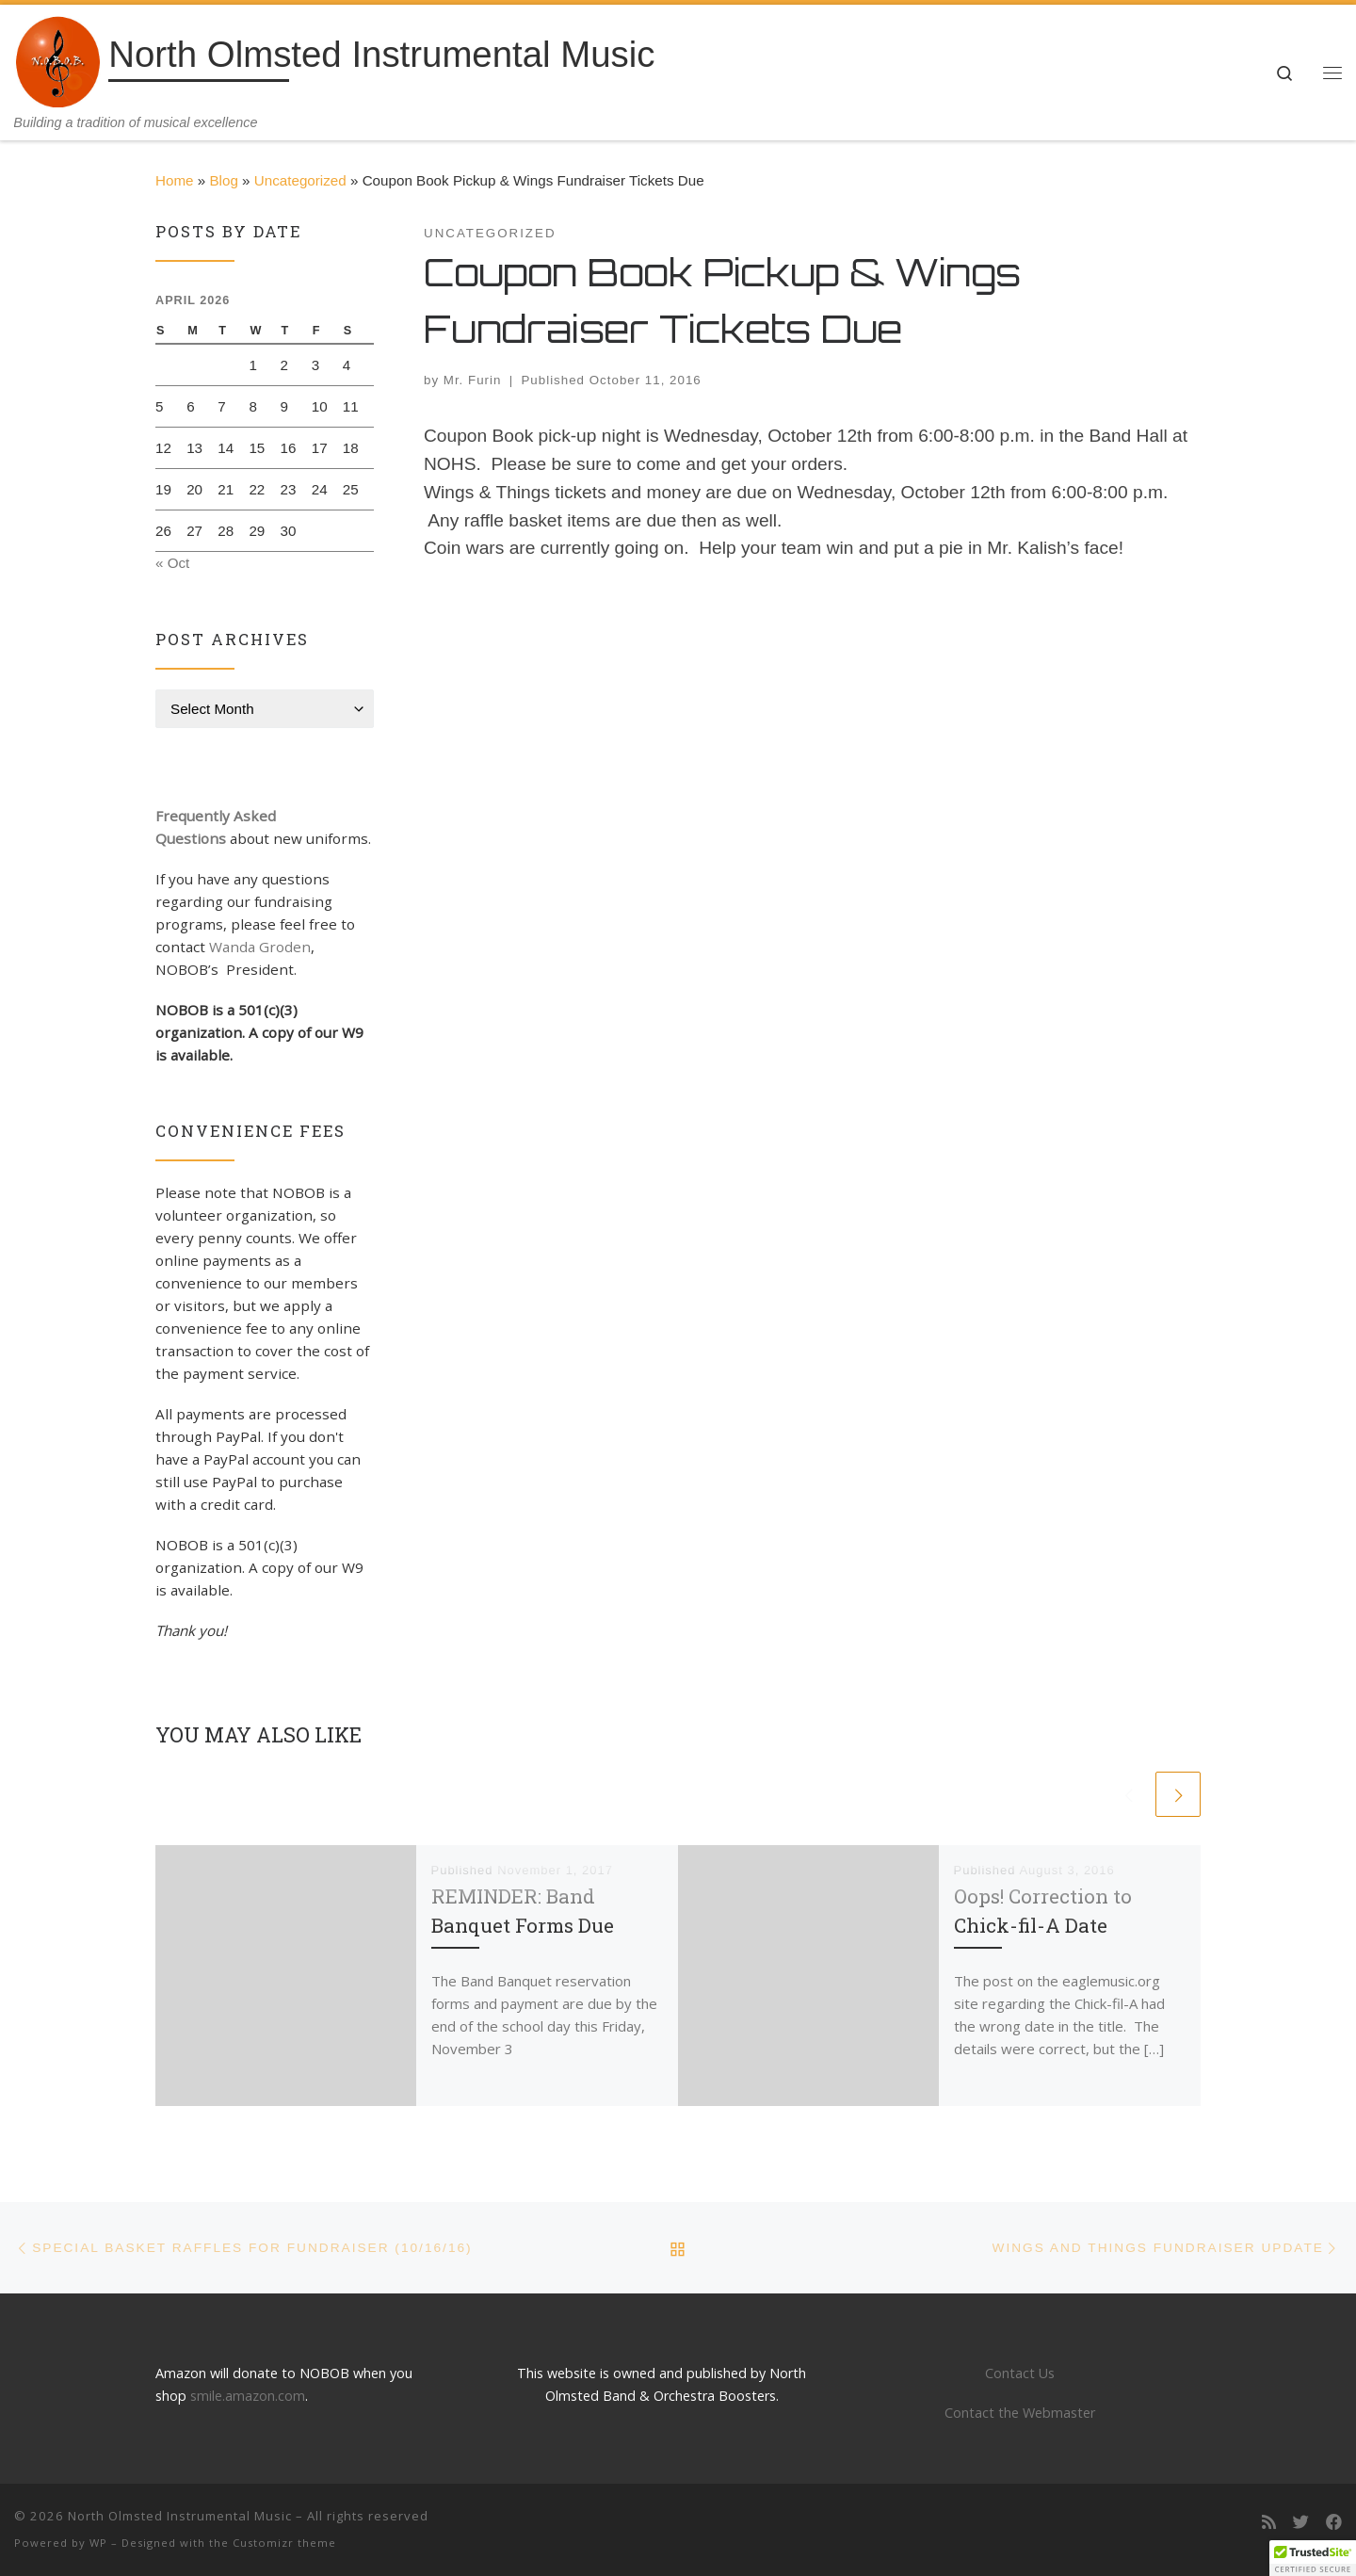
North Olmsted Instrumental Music (180, 2515)
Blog (223, 180)
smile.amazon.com (247, 2396)
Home (174, 180)
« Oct (172, 563)
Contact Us (1020, 2373)
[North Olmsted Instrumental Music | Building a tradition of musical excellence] (58, 59)
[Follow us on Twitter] (1301, 2522)
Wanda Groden (260, 946)
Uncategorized (300, 180)
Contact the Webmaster (1019, 2413)
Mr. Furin (473, 380)
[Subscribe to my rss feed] (1269, 2522)
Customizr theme (284, 2542)
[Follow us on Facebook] (1334, 2522)
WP (98, 2542)
